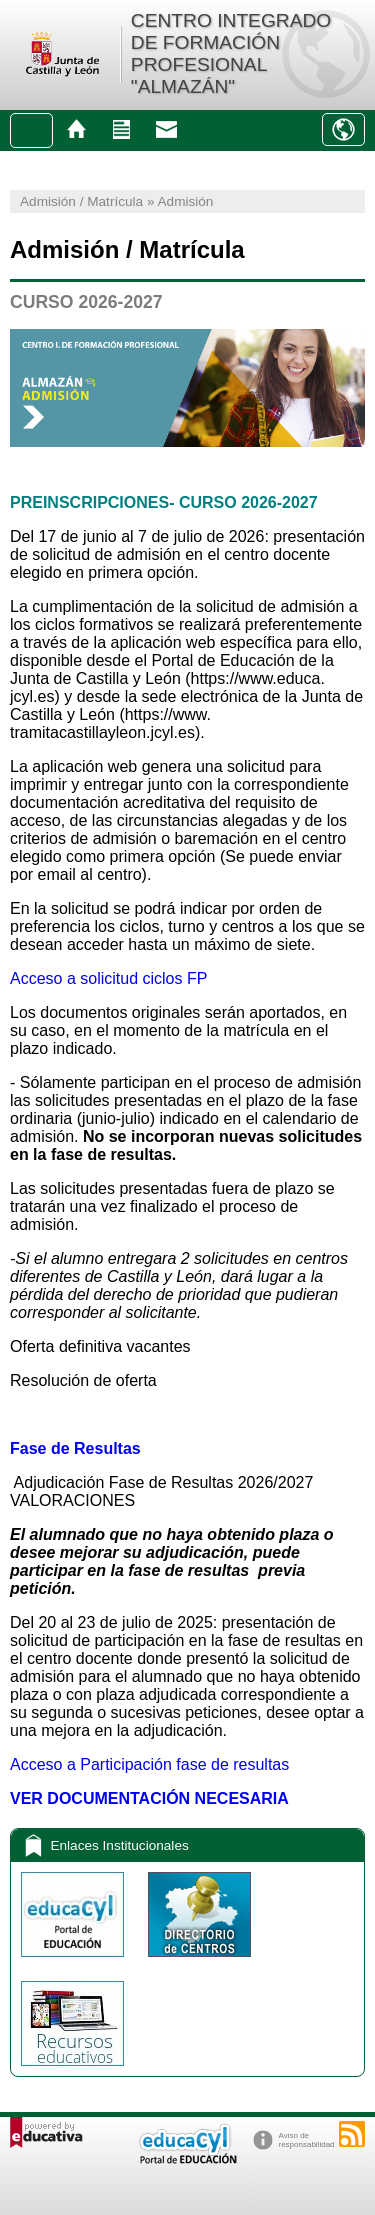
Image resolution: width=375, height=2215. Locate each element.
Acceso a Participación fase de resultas (149, 1764)
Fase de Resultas (75, 1448)
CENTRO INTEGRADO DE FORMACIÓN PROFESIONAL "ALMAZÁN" (231, 53)
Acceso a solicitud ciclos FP (108, 978)
